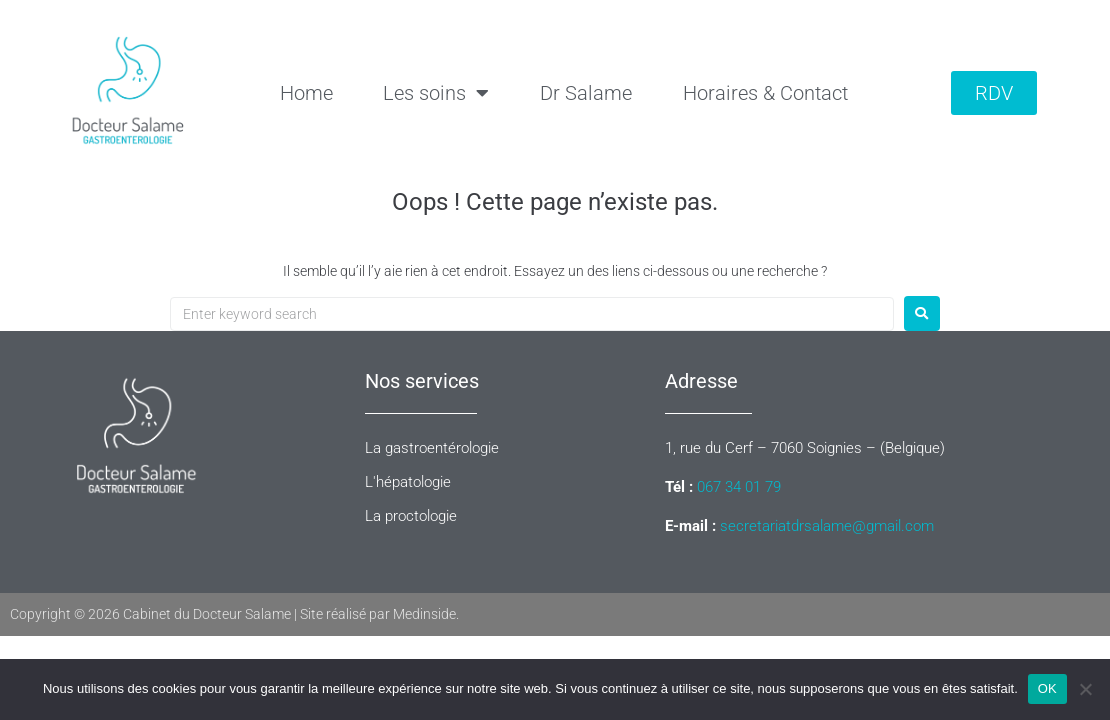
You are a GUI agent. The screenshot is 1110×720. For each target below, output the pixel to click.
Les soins (436, 93)
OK (1047, 688)
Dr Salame (586, 93)
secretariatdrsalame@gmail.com (827, 526)
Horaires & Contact (765, 93)
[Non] (1085, 689)
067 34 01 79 (739, 487)
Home (306, 93)
